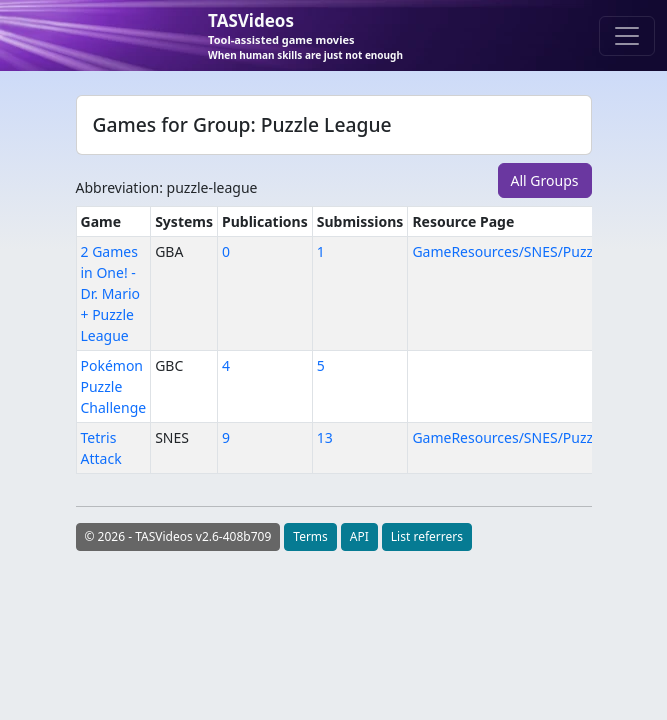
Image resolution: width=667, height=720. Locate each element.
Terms (310, 536)
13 (325, 437)
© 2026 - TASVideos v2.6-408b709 (178, 536)
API (359, 536)
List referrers (427, 536)
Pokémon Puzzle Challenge (114, 386)
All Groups (545, 180)
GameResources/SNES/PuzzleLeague (532, 251)
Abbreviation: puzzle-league (167, 187)
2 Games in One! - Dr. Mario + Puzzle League (111, 293)
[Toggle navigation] (627, 36)
